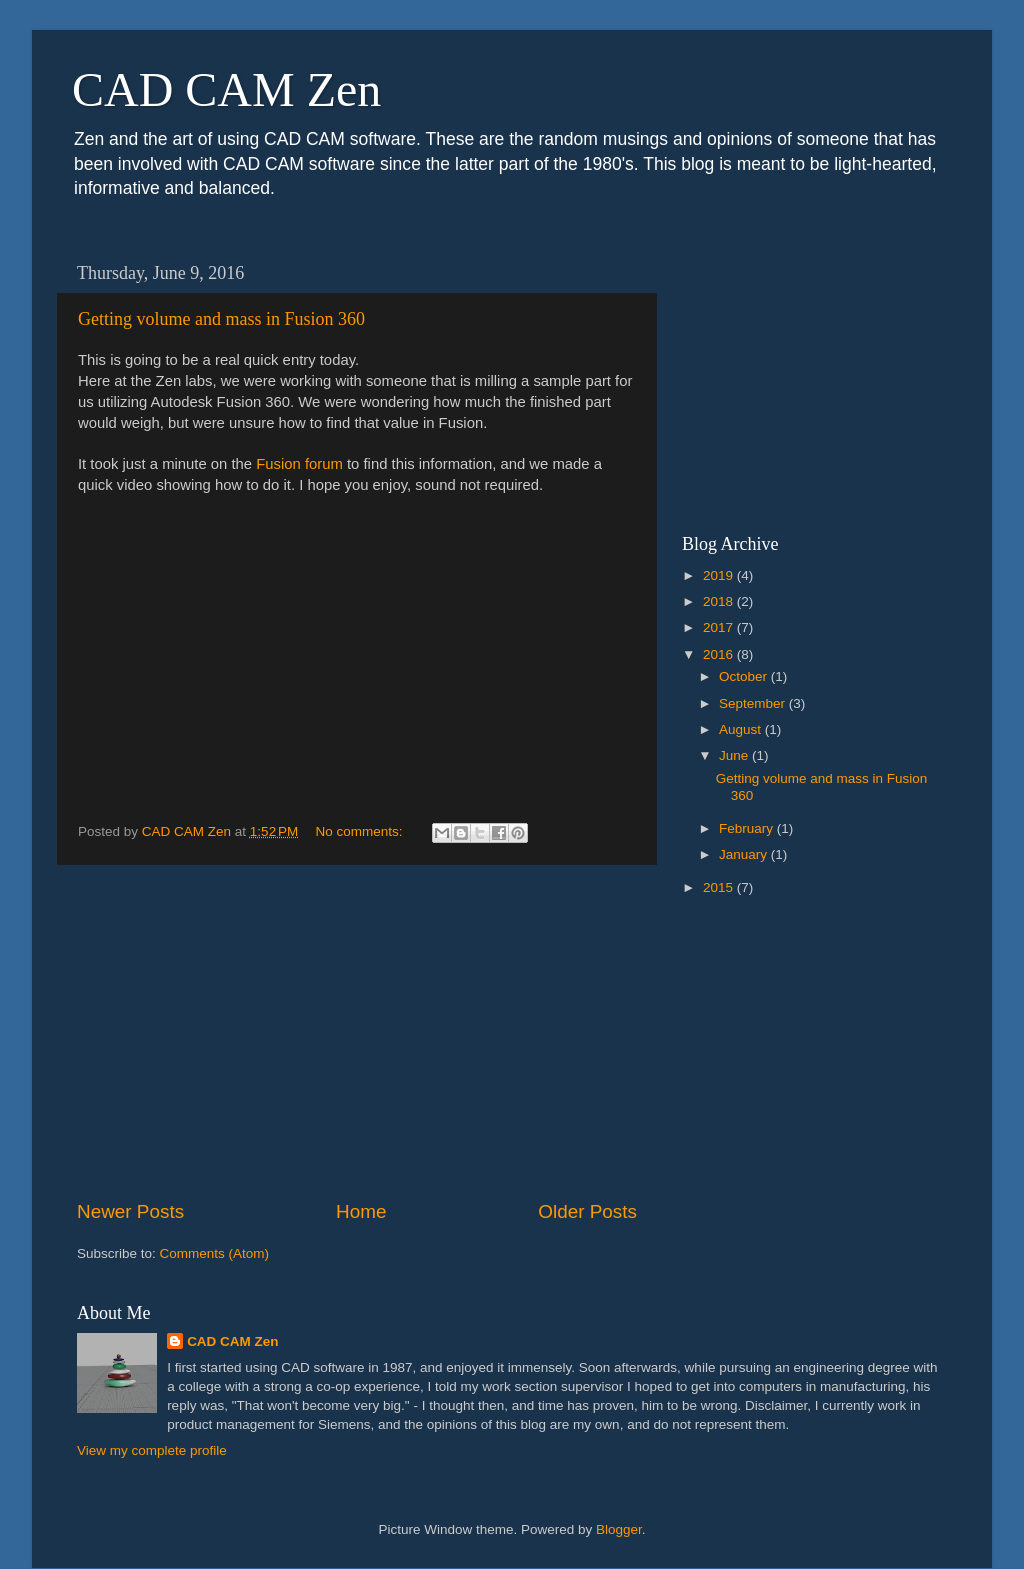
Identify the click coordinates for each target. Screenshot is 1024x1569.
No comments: (361, 831)
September (754, 703)
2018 (720, 601)
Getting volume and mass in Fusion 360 (221, 319)
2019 (720, 575)
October (745, 676)
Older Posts (587, 1211)
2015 (720, 887)
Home (361, 1211)
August (742, 729)
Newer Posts (130, 1211)
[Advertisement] (357, 1032)
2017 (720, 627)
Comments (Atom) (215, 1253)
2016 (720, 654)
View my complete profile (152, 1450)
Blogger (619, 1529)
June (735, 755)
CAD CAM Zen (226, 89)
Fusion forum (299, 464)
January (745, 854)
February (748, 828)
